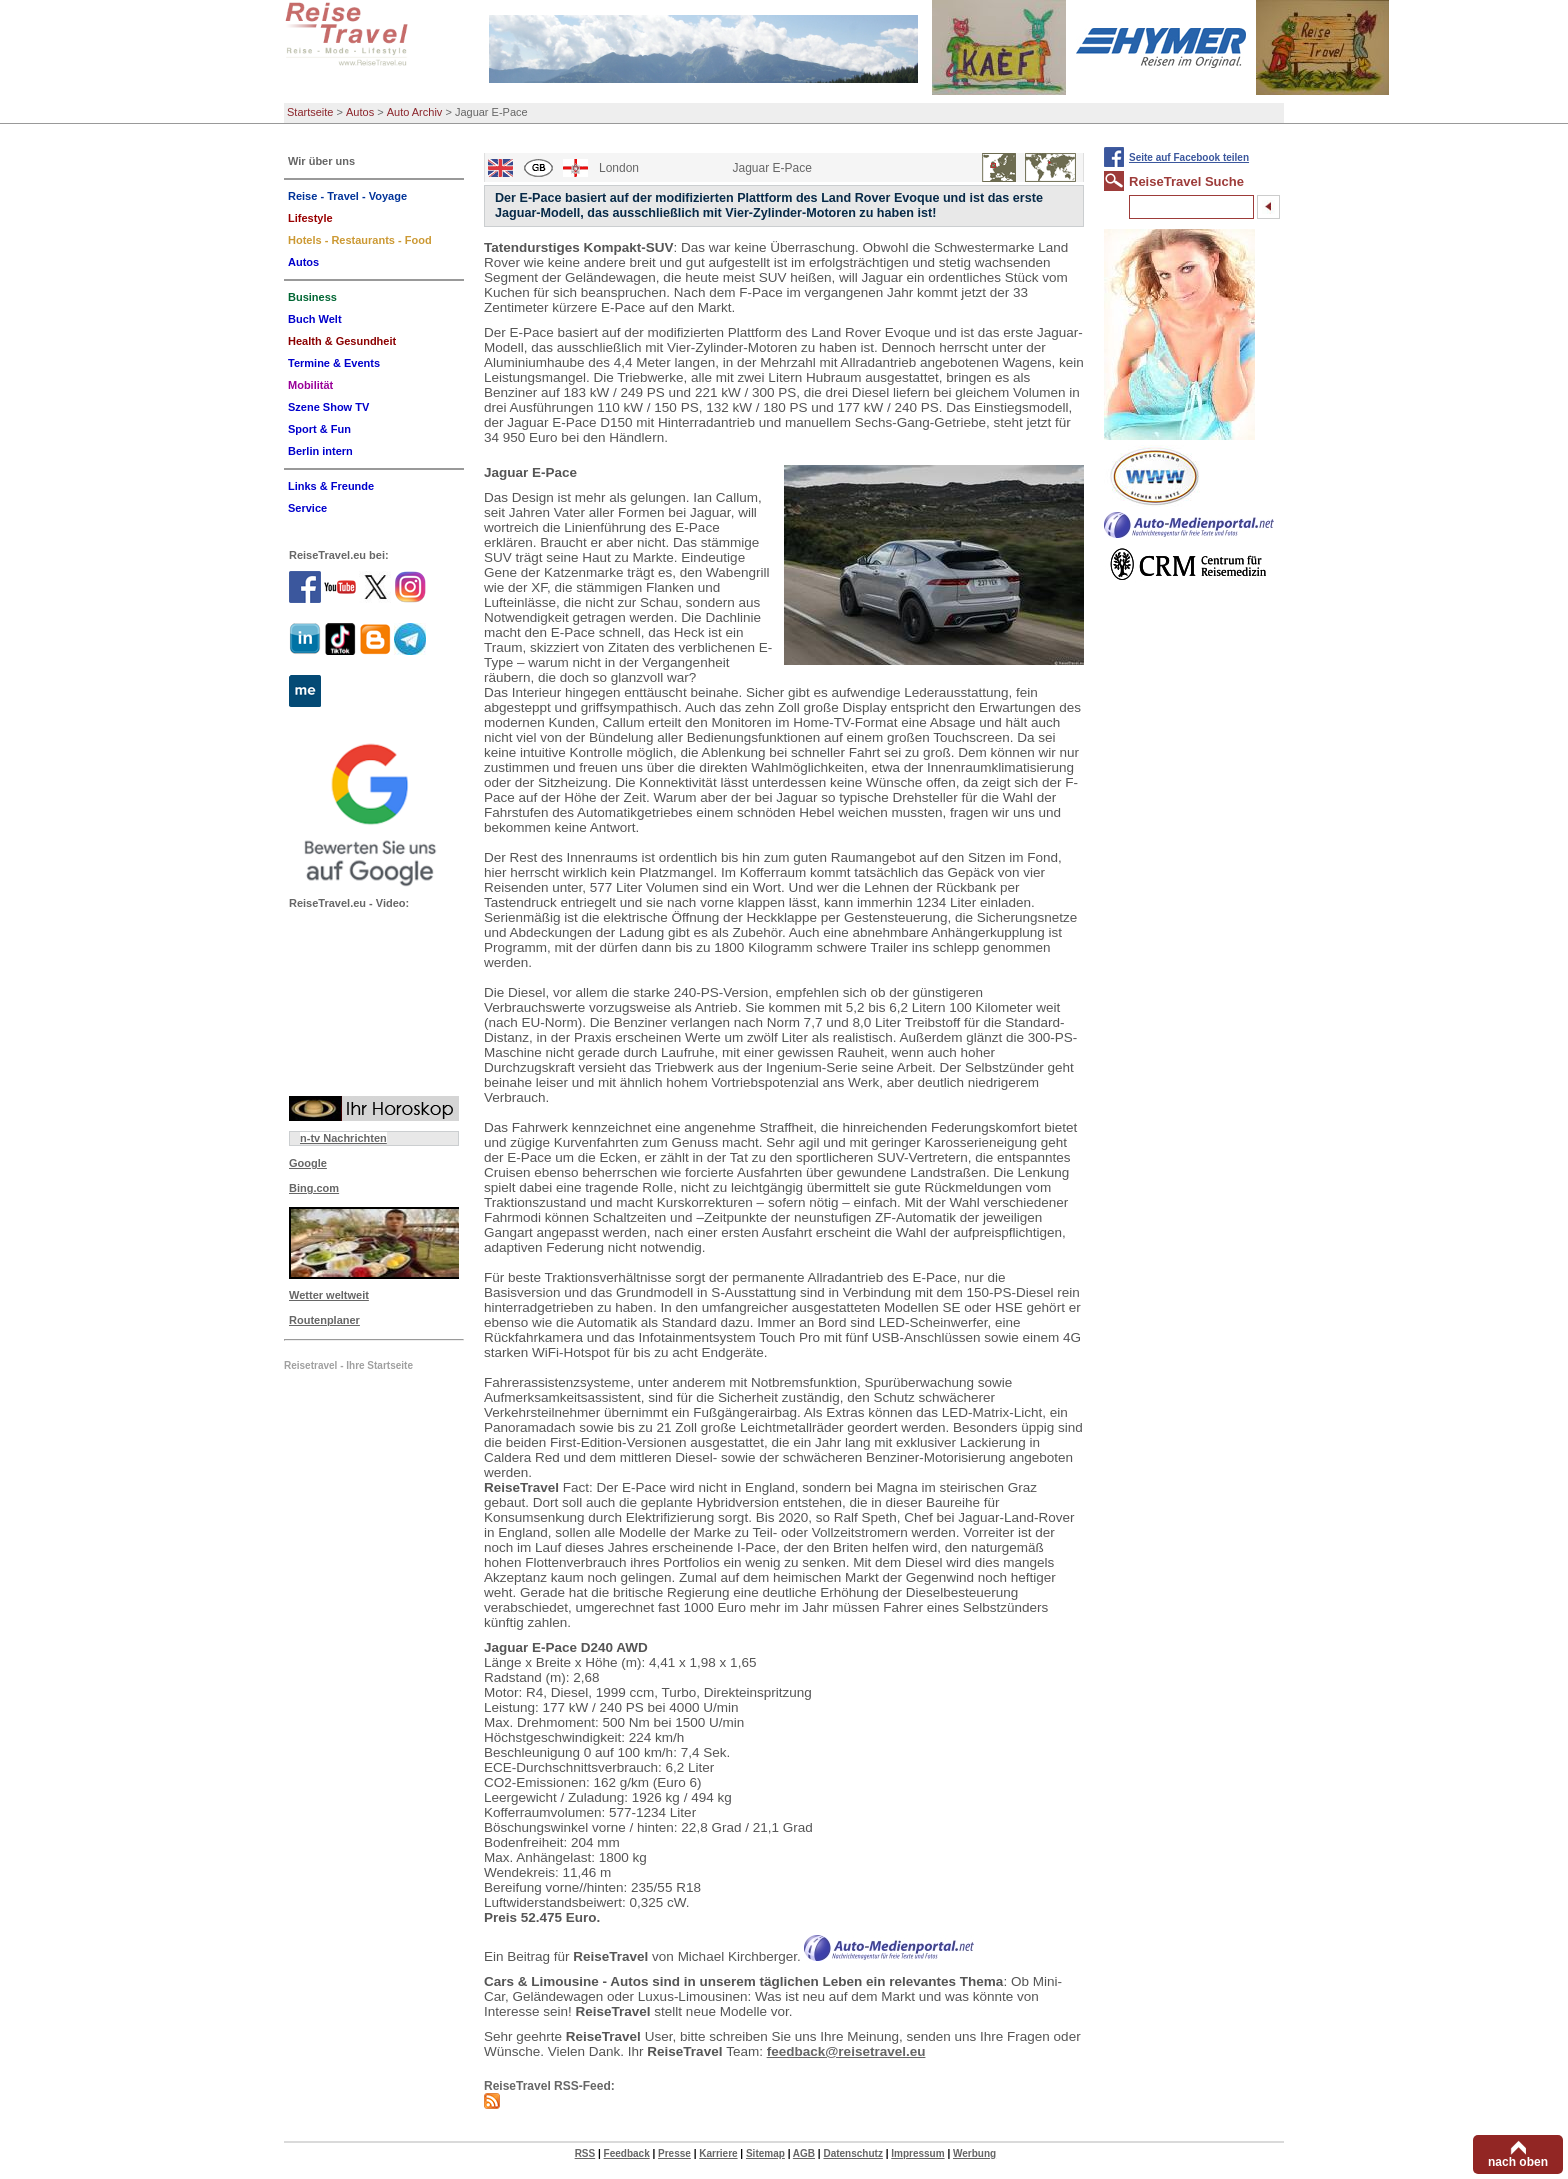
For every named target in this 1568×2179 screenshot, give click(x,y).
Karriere (718, 2153)
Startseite (310, 112)
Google (308, 1163)
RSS (585, 2153)
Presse (674, 2153)
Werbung (974, 2153)
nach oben (1518, 2162)
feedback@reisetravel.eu (846, 2051)
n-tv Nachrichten (343, 1138)
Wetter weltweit (329, 1295)
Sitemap (765, 2153)
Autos (360, 112)
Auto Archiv (415, 112)
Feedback (627, 2153)
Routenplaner (324, 1320)
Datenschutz (852, 2153)
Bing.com (314, 1188)
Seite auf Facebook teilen (1189, 157)
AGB (804, 2153)
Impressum (917, 2153)
